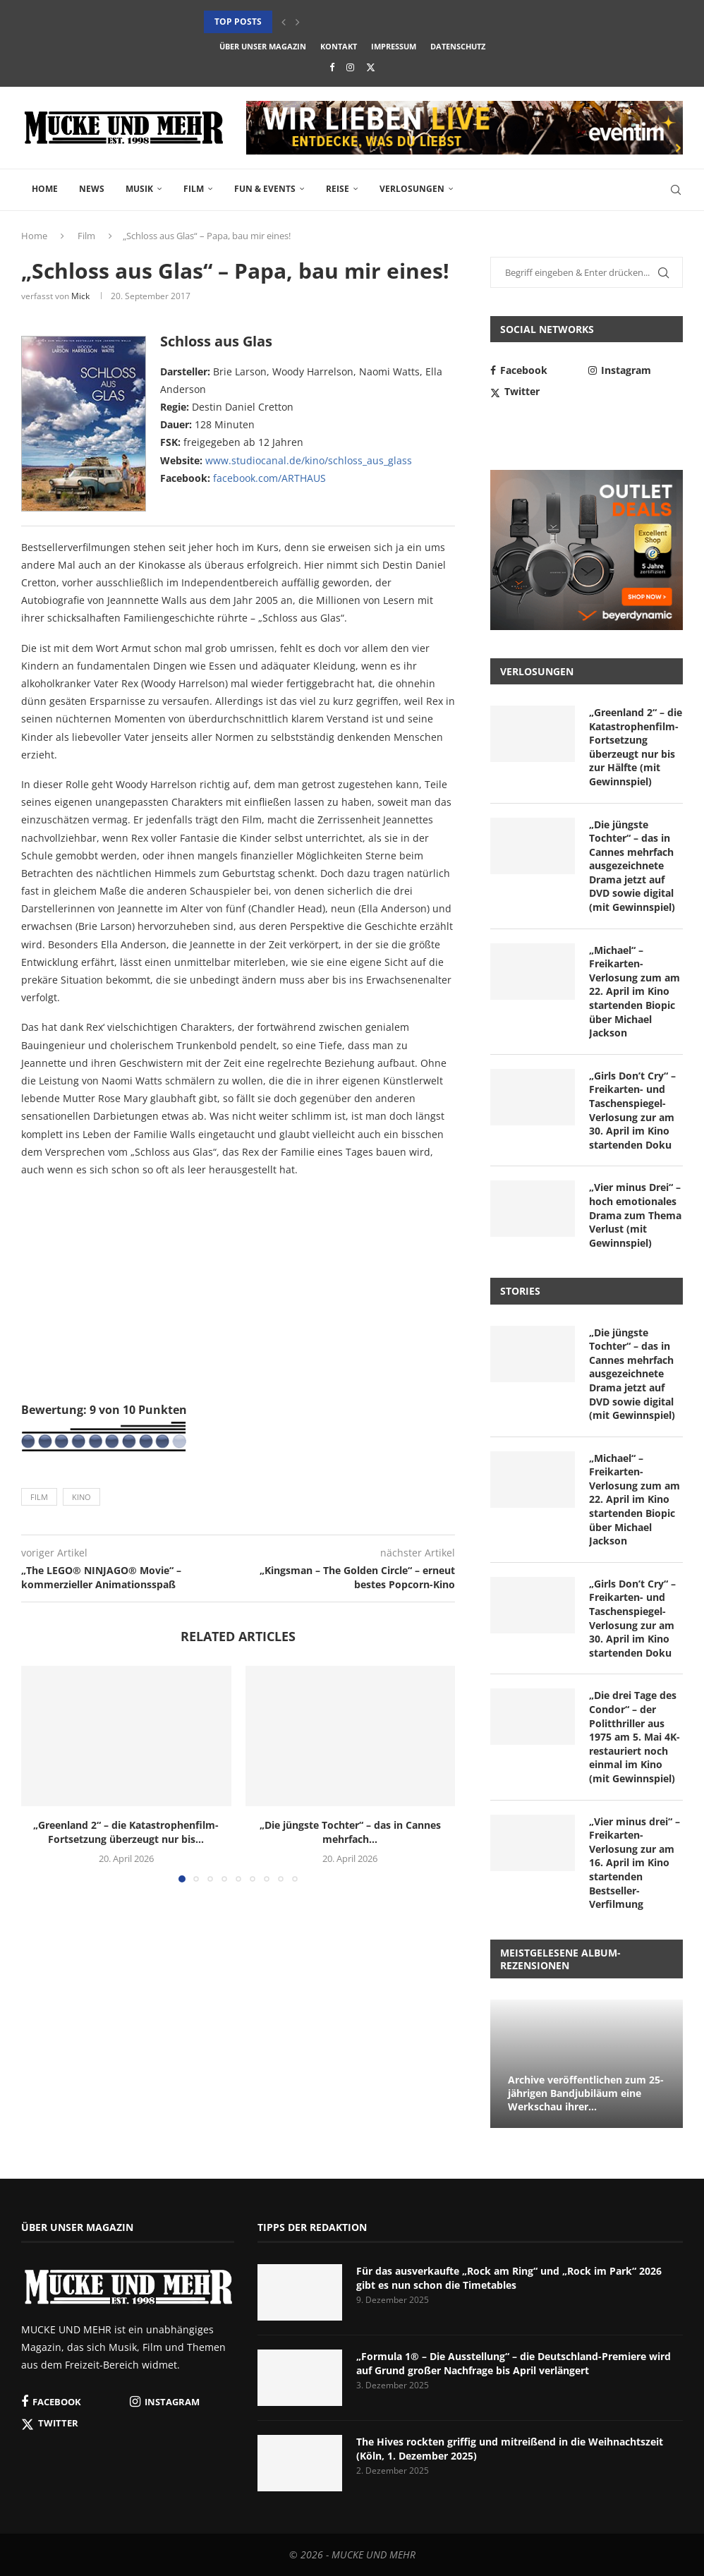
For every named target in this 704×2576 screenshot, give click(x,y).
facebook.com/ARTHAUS (269, 478)
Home (45, 189)
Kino (81, 1497)
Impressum (393, 46)
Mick (80, 296)
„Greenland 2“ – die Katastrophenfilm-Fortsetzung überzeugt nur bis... (126, 1832)
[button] (283, 22)
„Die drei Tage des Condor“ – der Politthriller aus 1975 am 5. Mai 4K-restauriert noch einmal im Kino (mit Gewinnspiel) (634, 1736)
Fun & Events (265, 189)
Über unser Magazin (262, 46)
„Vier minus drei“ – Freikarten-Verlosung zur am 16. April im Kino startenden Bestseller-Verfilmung (634, 1863)
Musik (139, 189)
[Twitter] (370, 67)
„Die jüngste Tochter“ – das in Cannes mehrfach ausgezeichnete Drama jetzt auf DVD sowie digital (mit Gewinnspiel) (632, 866)
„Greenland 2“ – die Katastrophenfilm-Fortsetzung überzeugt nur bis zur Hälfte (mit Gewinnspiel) (635, 747)
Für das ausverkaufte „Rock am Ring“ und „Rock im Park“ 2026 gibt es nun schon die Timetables (509, 2278)
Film (193, 189)
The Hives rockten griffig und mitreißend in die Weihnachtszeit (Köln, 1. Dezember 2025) (509, 2448)
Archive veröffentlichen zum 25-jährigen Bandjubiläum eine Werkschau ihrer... (586, 2093)
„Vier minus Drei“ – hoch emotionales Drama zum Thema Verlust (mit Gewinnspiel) (635, 1214)
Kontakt (338, 46)
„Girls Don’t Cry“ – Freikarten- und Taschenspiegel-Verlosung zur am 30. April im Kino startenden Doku (632, 1110)
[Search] (676, 189)
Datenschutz (457, 46)
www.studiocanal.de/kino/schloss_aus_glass (308, 460)
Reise (337, 189)
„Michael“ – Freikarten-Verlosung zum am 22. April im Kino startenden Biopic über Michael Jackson (634, 991)
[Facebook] (331, 67)
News (91, 189)
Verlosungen (412, 189)
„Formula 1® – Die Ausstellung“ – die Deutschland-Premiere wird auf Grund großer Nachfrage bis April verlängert (513, 2363)
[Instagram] (350, 67)
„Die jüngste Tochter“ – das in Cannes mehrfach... (350, 1832)
